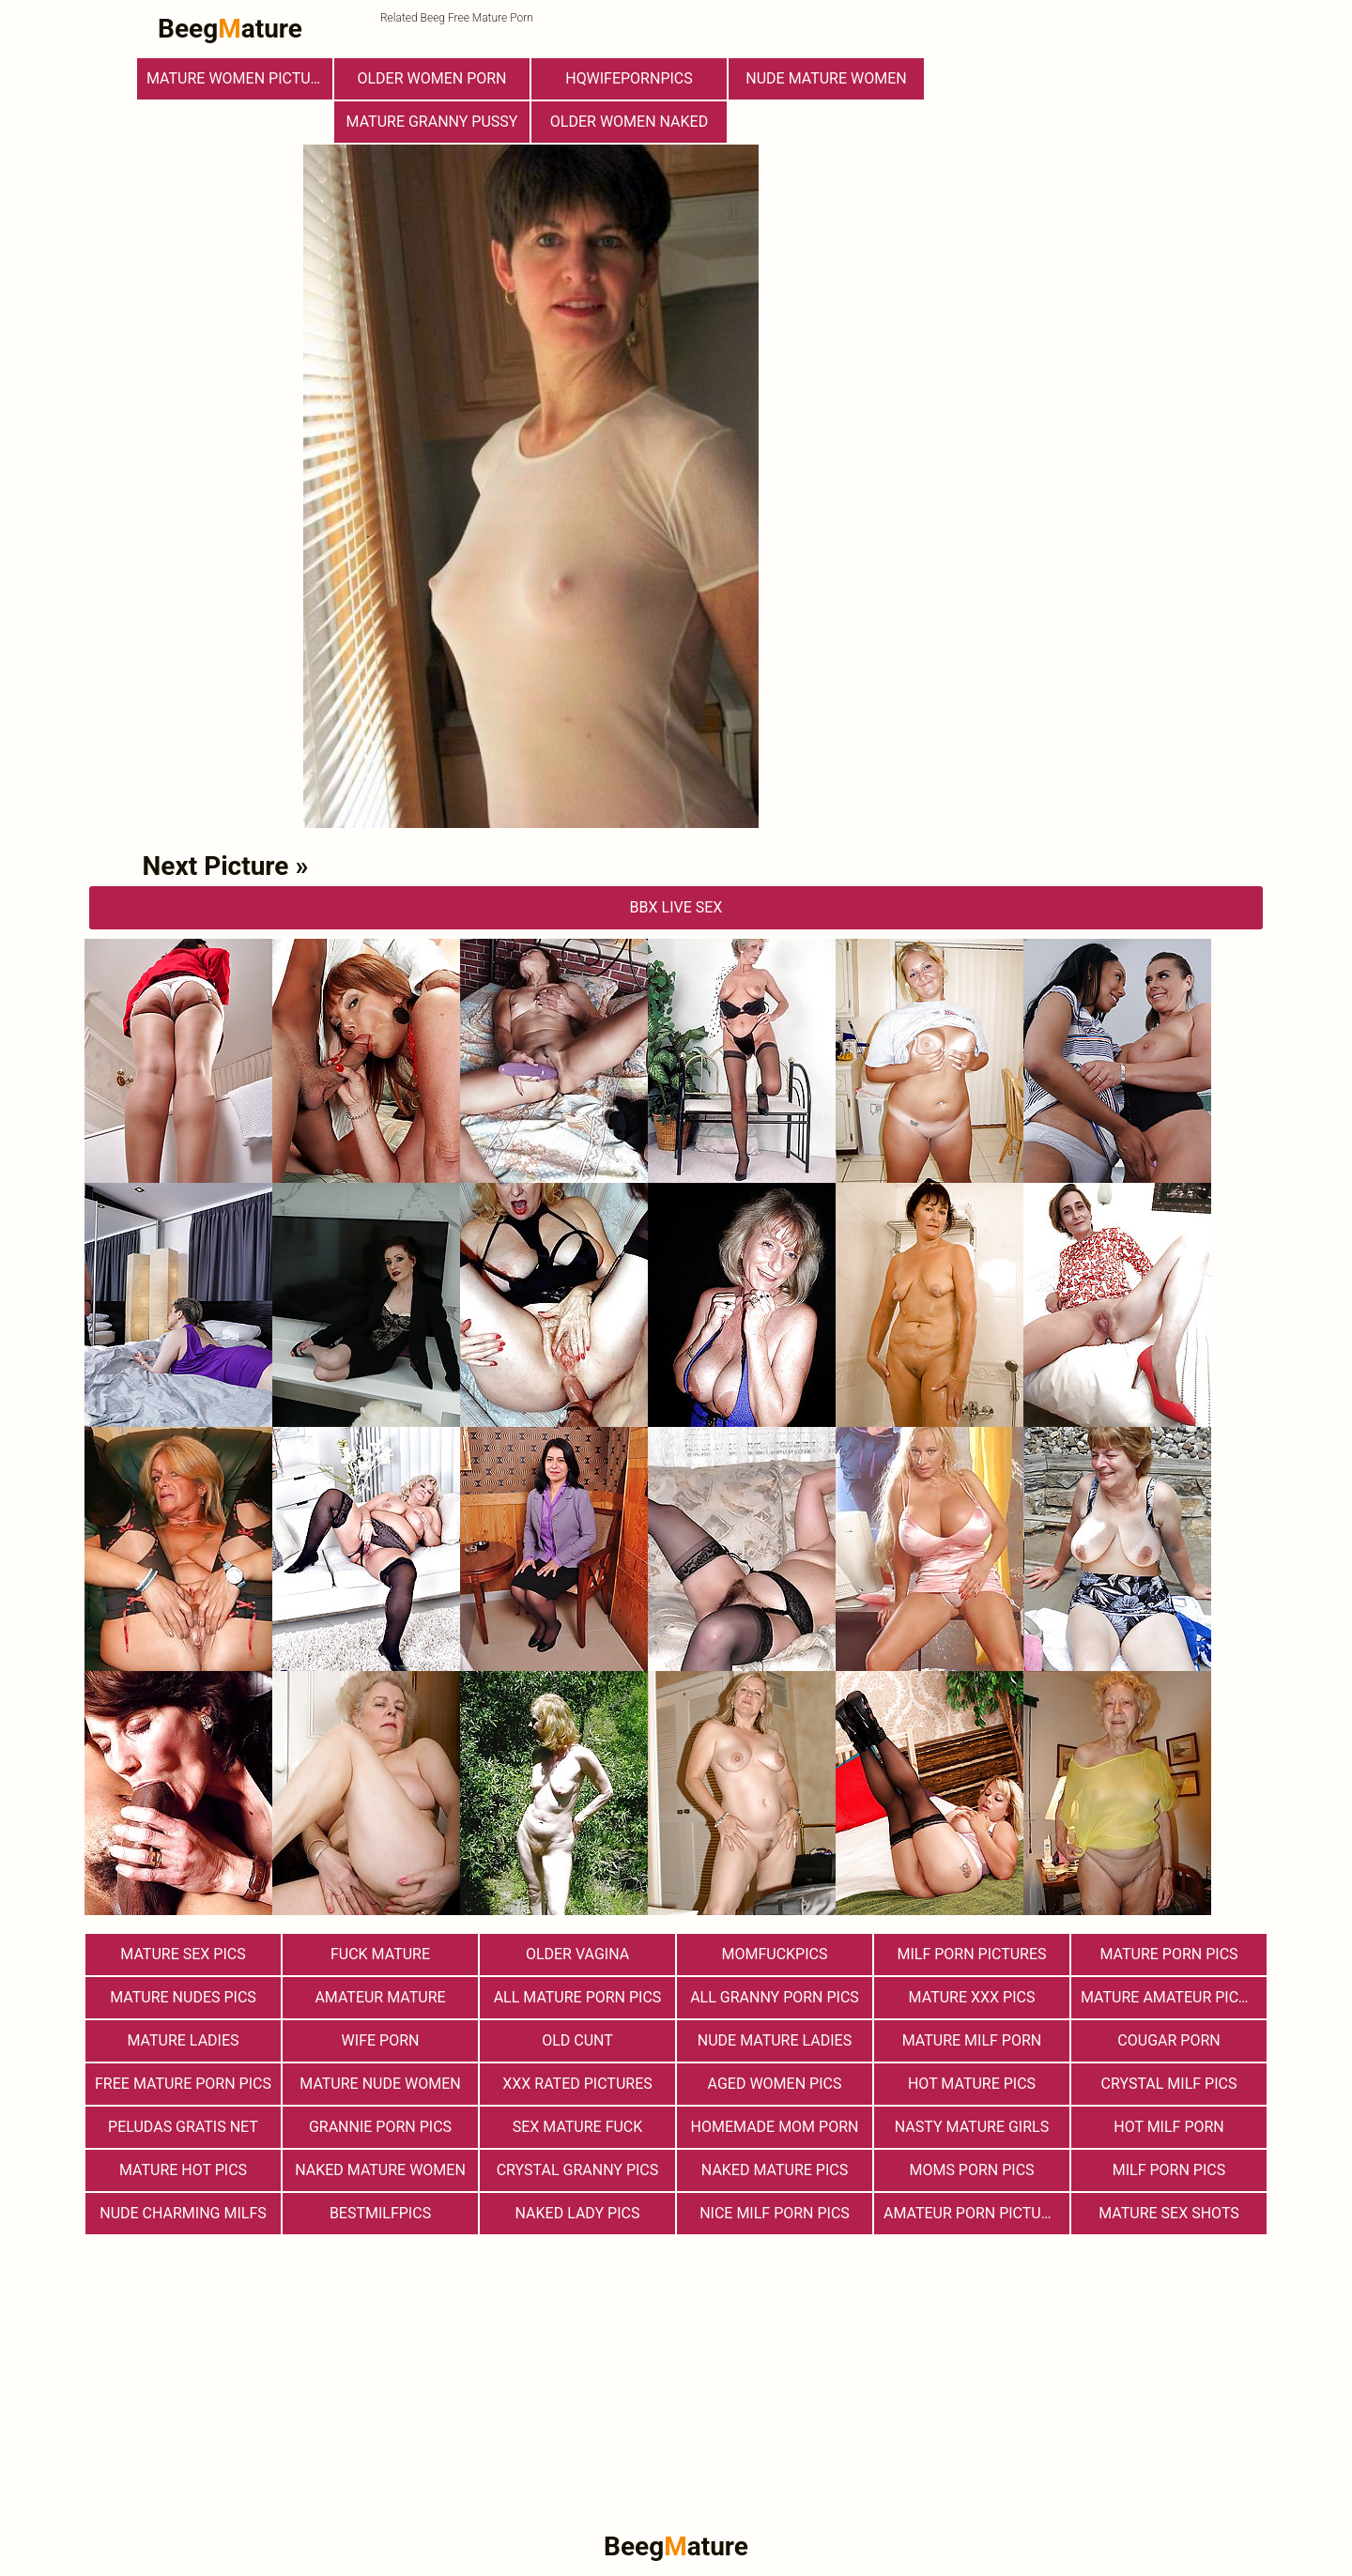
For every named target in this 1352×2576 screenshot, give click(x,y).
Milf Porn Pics (1169, 2170)
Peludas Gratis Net (183, 2127)
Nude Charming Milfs (183, 2213)
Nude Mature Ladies (775, 2040)
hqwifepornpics (628, 78)
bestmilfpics (380, 2213)
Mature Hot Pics (183, 2170)
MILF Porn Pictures (971, 1954)
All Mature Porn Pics (578, 1997)
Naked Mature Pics (774, 2170)
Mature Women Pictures (239, 78)
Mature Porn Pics (1168, 1954)
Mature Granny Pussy (432, 121)
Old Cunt (577, 2040)
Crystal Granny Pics (578, 2170)
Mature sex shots (1168, 2213)
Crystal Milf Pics (1169, 2084)
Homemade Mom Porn (775, 2127)
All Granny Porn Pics (774, 1997)
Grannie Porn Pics (380, 2127)
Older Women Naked (629, 121)
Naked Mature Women (380, 2170)
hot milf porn (1169, 2127)
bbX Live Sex (676, 907)
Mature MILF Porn (972, 2040)
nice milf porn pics (774, 2213)
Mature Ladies (182, 2040)
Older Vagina (577, 1954)
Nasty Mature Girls (972, 2127)
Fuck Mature (380, 1954)
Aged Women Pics (775, 2084)
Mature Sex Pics (182, 1954)
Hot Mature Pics (972, 2084)
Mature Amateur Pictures (1174, 1997)
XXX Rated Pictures (577, 2084)
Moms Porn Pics (971, 2170)
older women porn (431, 78)
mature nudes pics (183, 1997)
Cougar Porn (1168, 2040)
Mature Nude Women (380, 2084)
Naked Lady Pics (577, 2213)
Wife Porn (381, 2040)
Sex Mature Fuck (578, 2127)
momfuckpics (775, 1954)
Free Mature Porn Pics (183, 2084)
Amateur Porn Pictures (975, 2213)
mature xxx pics (972, 1997)
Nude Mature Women (825, 78)
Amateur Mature (380, 1997)
